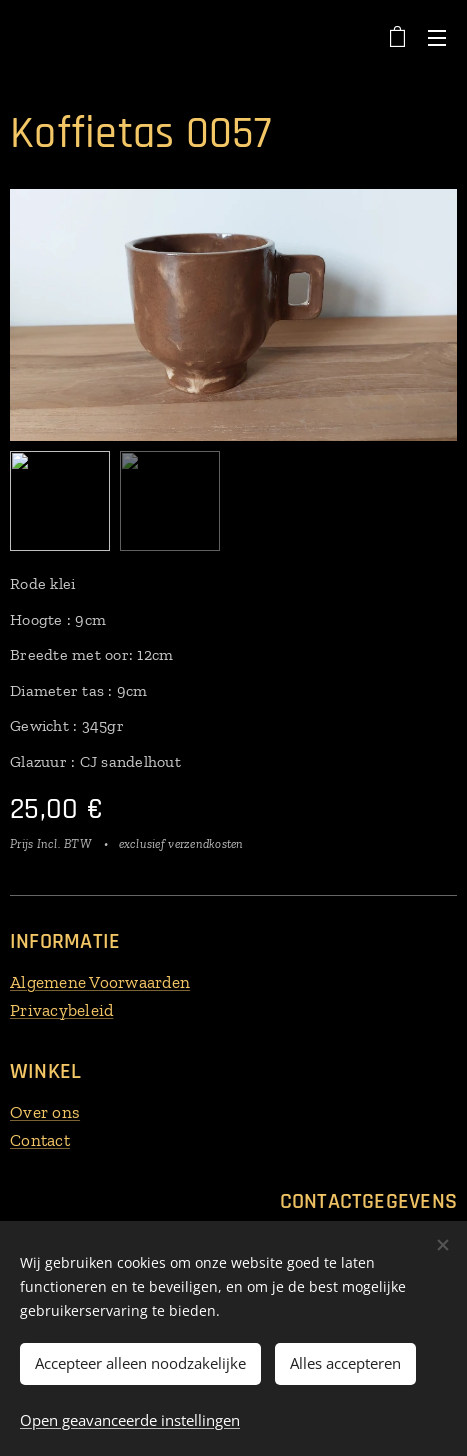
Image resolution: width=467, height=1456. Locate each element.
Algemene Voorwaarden (100, 982)
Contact (40, 1139)
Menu (437, 38)
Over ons (45, 1112)
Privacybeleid (61, 1009)
